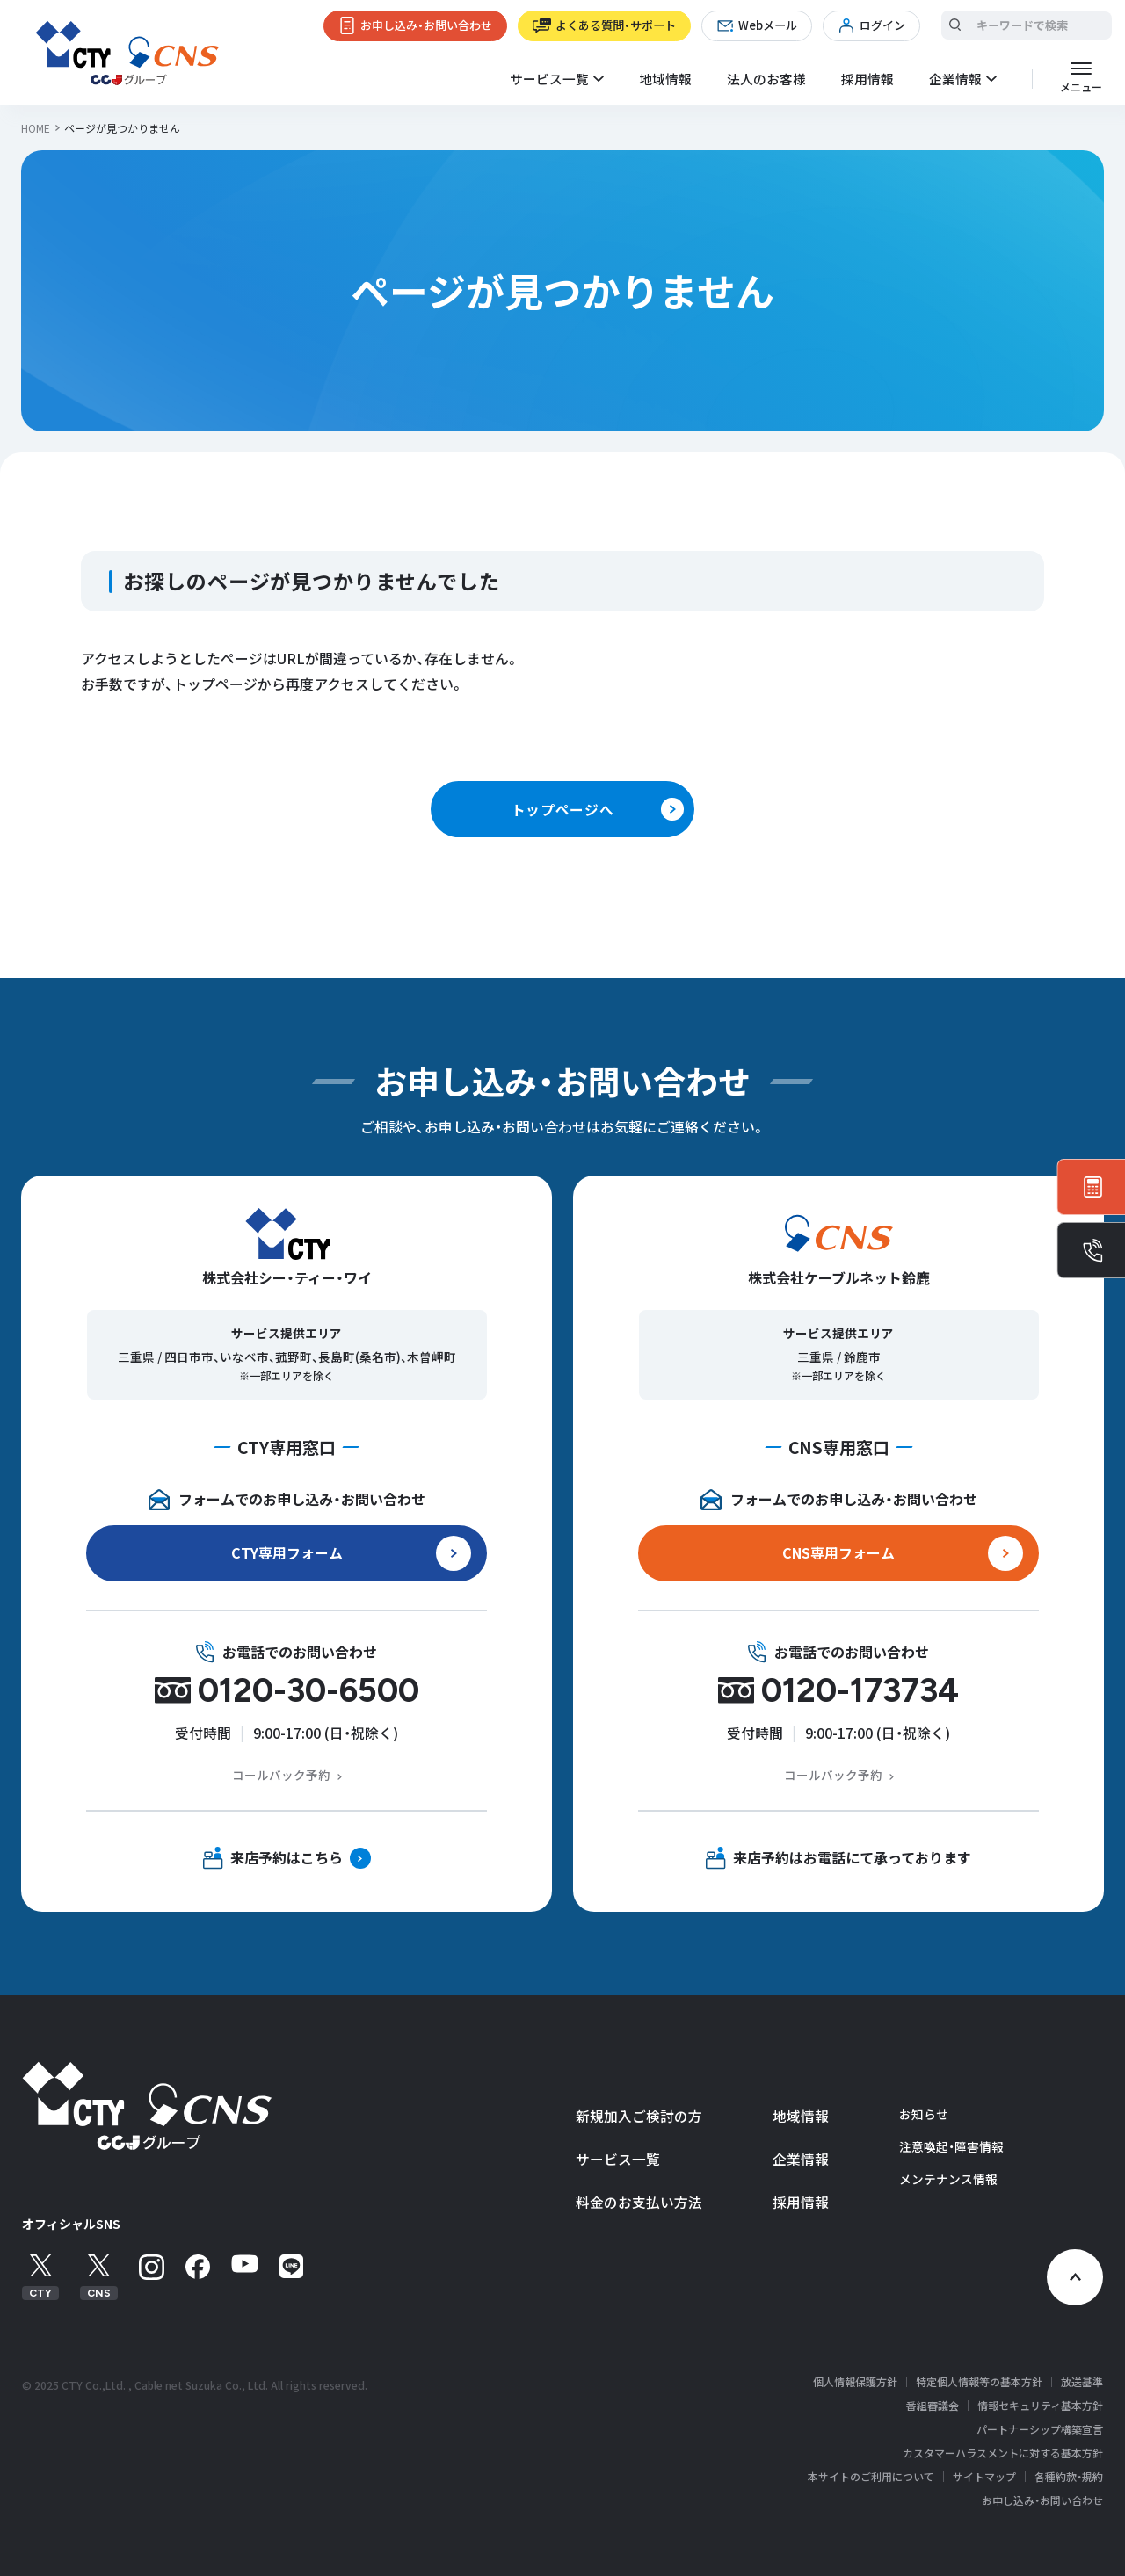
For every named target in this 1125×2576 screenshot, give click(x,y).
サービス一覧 (618, 2159)
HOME (35, 127)
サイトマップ (984, 2476)
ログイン (882, 25)
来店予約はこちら (286, 1857)
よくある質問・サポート (615, 25)
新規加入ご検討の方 (639, 2116)
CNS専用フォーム (838, 1552)
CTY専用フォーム (287, 1552)
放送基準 (1082, 2382)
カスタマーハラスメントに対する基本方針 (1003, 2453)
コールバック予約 (281, 1775)
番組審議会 (932, 2405)
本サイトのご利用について (871, 2476)
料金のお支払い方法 (639, 2202)
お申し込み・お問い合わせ (426, 25)
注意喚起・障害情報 (951, 2146)
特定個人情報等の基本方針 (979, 2382)
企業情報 (801, 2159)
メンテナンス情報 (948, 2179)
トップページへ (562, 810)
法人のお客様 (766, 78)
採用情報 (867, 78)
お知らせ (923, 2114)
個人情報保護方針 (855, 2382)
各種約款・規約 (1068, 2476)
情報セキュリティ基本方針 (1040, 2405)
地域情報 (665, 78)
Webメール (767, 25)
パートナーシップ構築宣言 (1039, 2429)
